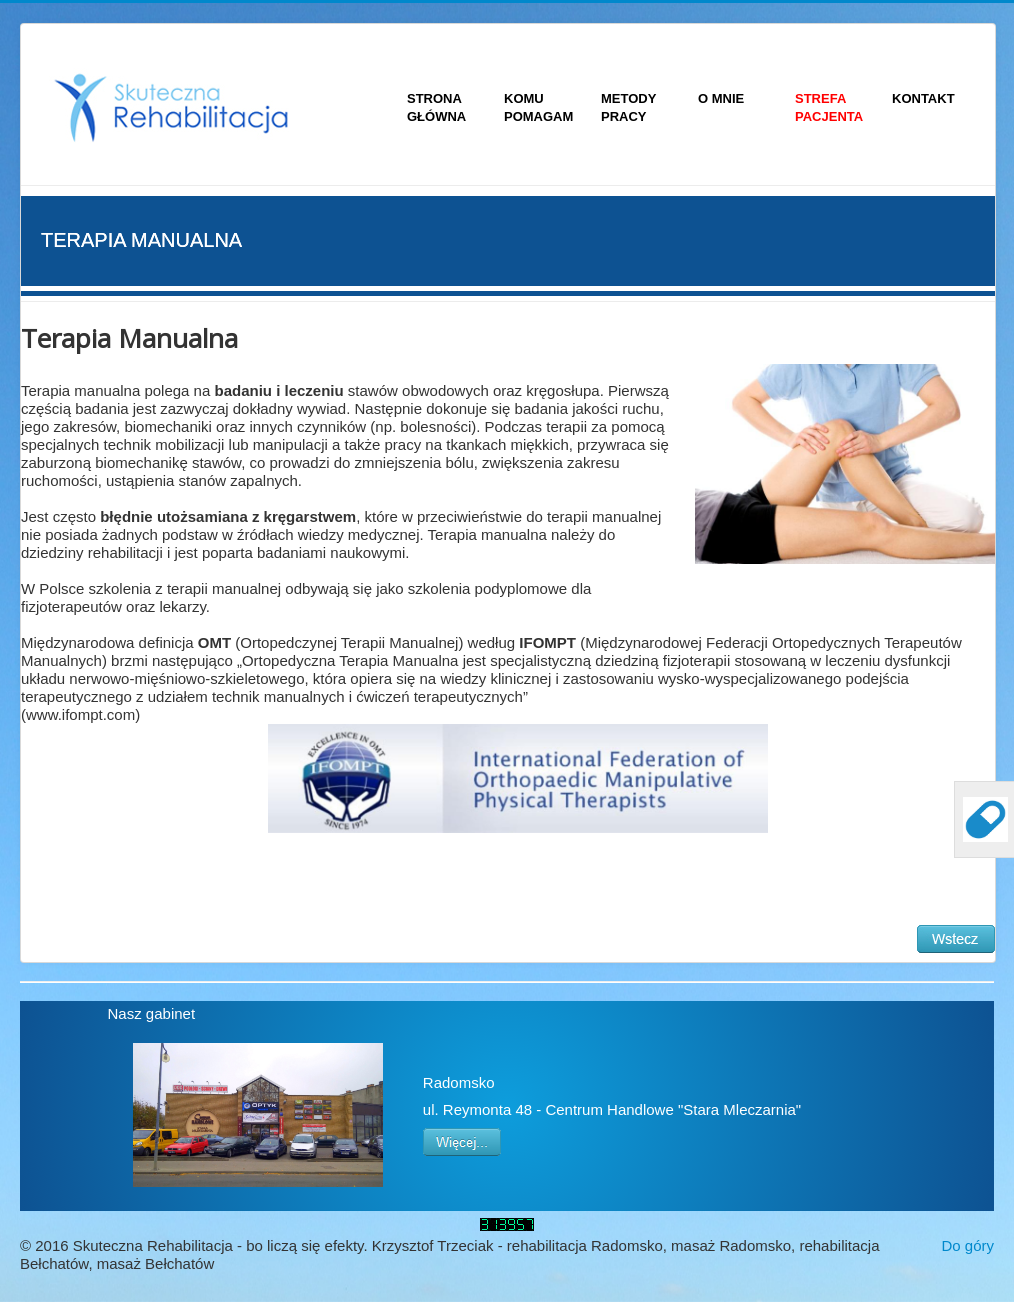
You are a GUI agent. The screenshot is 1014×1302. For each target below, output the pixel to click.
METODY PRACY (628, 107)
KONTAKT (923, 98)
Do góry (967, 1245)
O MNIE (721, 98)
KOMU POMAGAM (538, 107)
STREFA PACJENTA (829, 107)
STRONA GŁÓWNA (436, 107)
